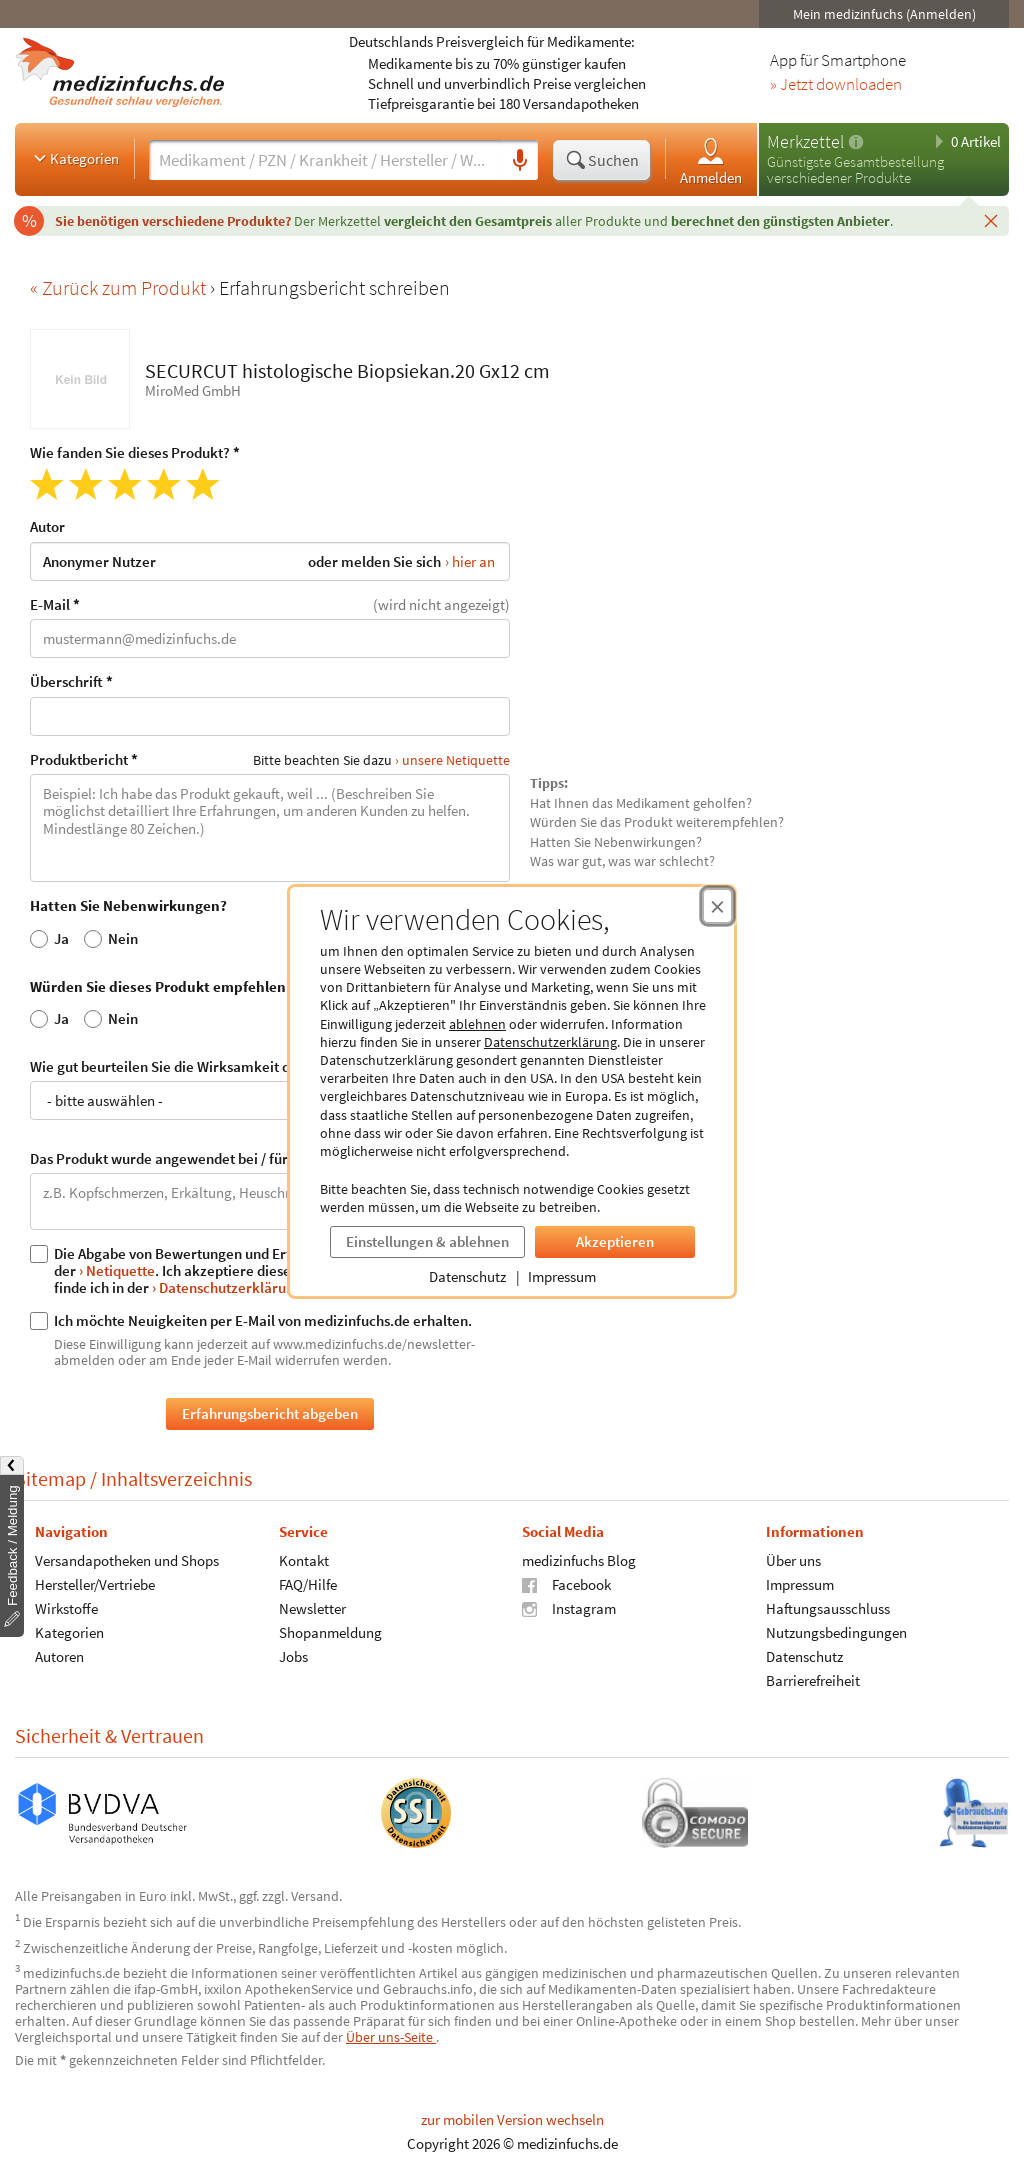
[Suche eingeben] (325, 160)
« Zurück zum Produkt (120, 287)
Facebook (566, 1584)
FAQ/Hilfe (308, 1584)
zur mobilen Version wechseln (512, 2119)
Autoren (59, 1656)
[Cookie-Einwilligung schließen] (717, 906)
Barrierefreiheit (813, 1680)
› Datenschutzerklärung (227, 1287)
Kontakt (304, 1560)
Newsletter (312, 1608)
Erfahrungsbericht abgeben (270, 1413)
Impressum (562, 1276)
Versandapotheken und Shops (127, 1560)
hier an (473, 560)
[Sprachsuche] (520, 161)
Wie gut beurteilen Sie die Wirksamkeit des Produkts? (270, 1089)
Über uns (793, 1560)
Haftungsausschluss (828, 1608)
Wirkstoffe (66, 1608)
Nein (111, 938)
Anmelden (711, 160)
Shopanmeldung (330, 1632)
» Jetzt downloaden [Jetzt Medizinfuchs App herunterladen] (836, 85)
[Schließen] (991, 220)
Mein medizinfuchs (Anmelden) (884, 14)
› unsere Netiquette (452, 760)
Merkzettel (805, 141)
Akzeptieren (615, 1241)
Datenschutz (467, 1276)
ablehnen (477, 1024)
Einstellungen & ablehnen (427, 1241)
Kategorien (74, 158)
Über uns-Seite (391, 2037)
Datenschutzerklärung (550, 1042)
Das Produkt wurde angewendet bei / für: (270, 1190)
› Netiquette (117, 1270)
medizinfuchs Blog (579, 1560)
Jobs (293, 1656)
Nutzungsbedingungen (836, 1632)
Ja (49, 938)
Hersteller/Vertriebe (95, 1584)
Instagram (569, 1608)
